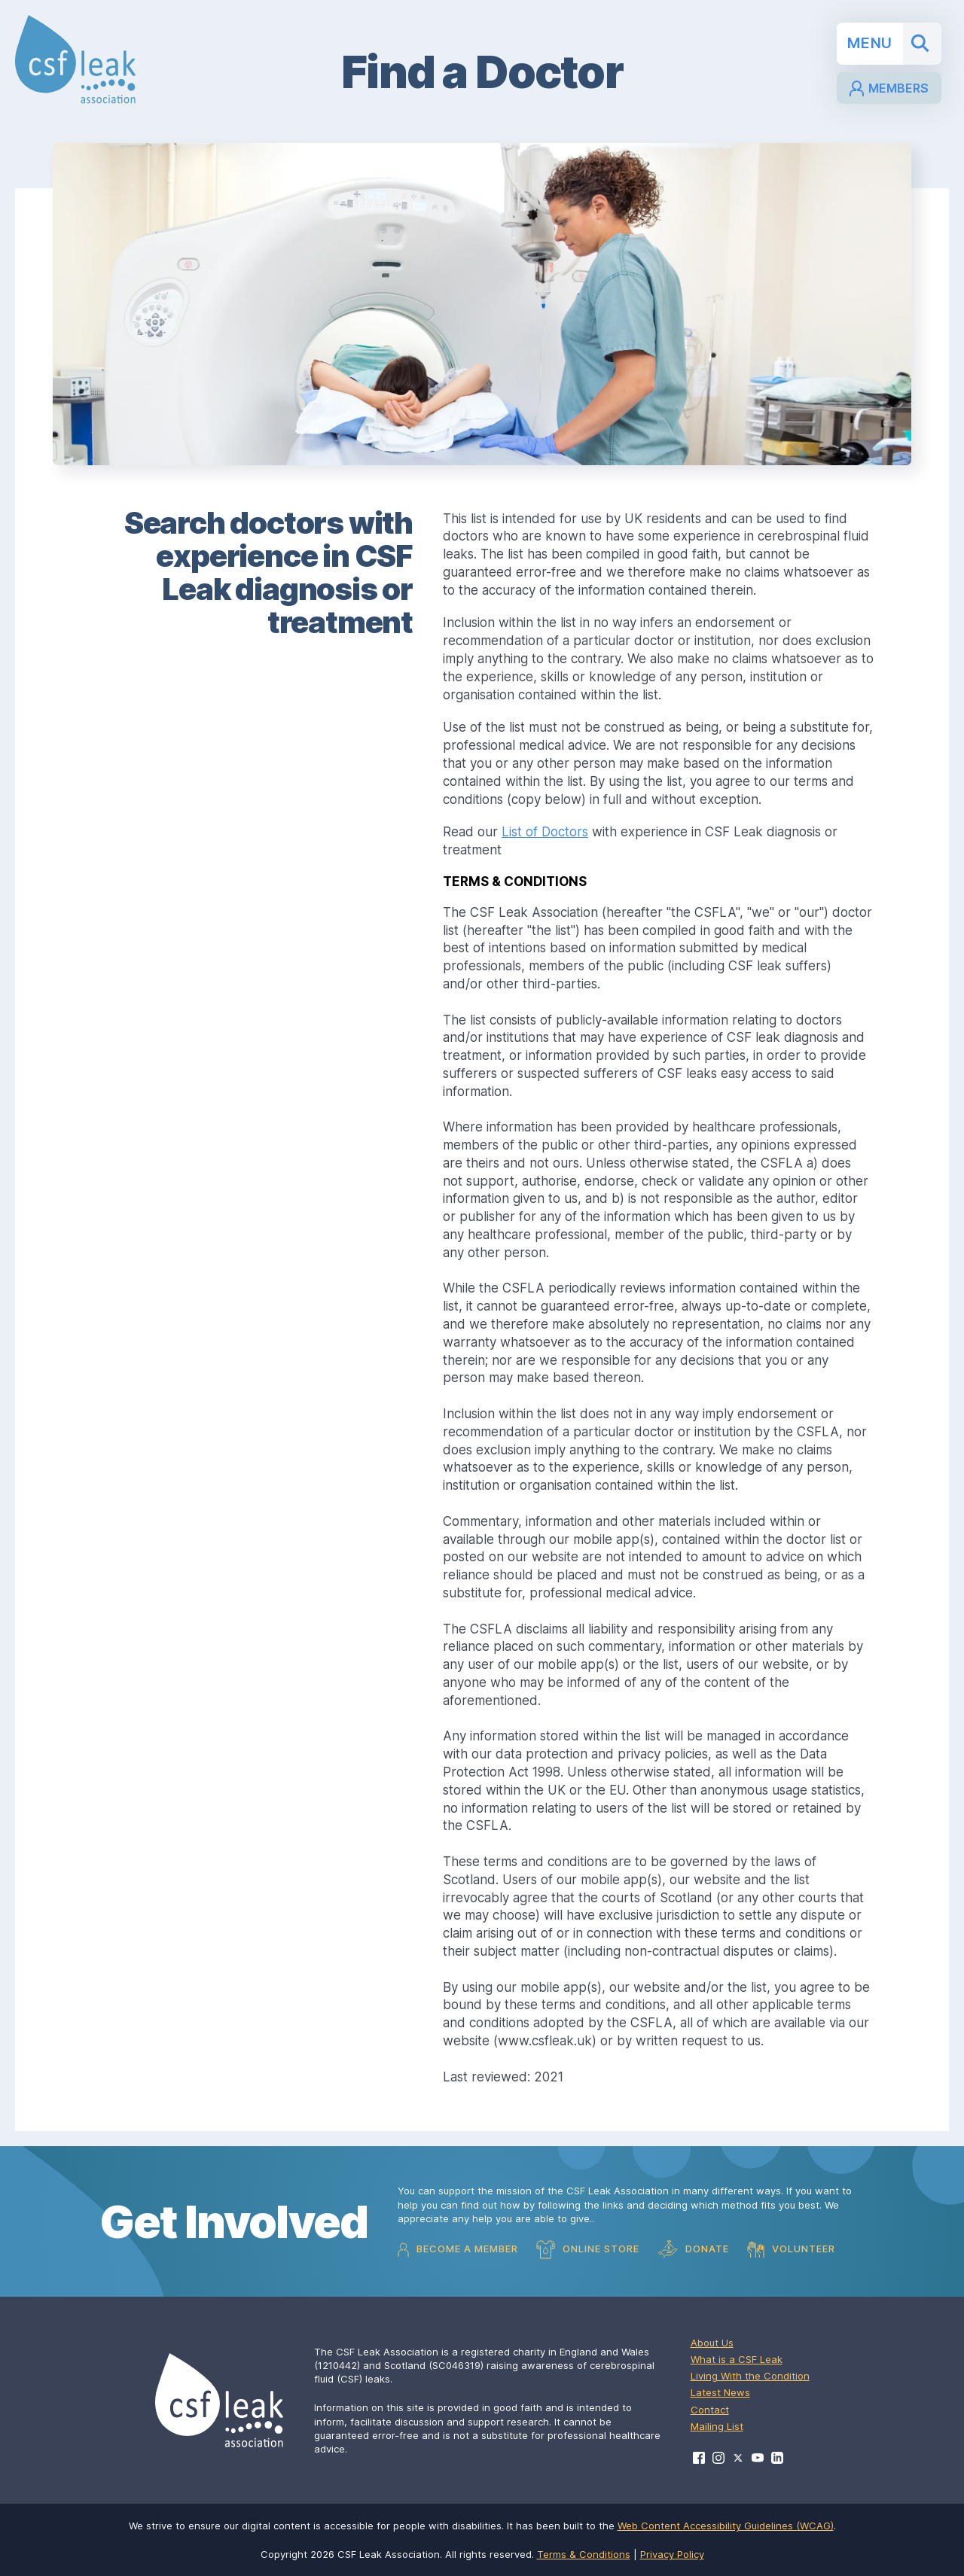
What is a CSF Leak (736, 2359)
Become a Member (458, 2250)
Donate (693, 2249)
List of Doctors (545, 831)
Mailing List (717, 2426)
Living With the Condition (750, 2376)
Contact (710, 2410)
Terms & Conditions (583, 2554)
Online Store (587, 2249)
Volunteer (791, 2249)
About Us (712, 2343)
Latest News (720, 2392)
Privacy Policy (672, 2554)
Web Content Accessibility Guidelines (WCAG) (726, 2526)
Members (889, 88)
